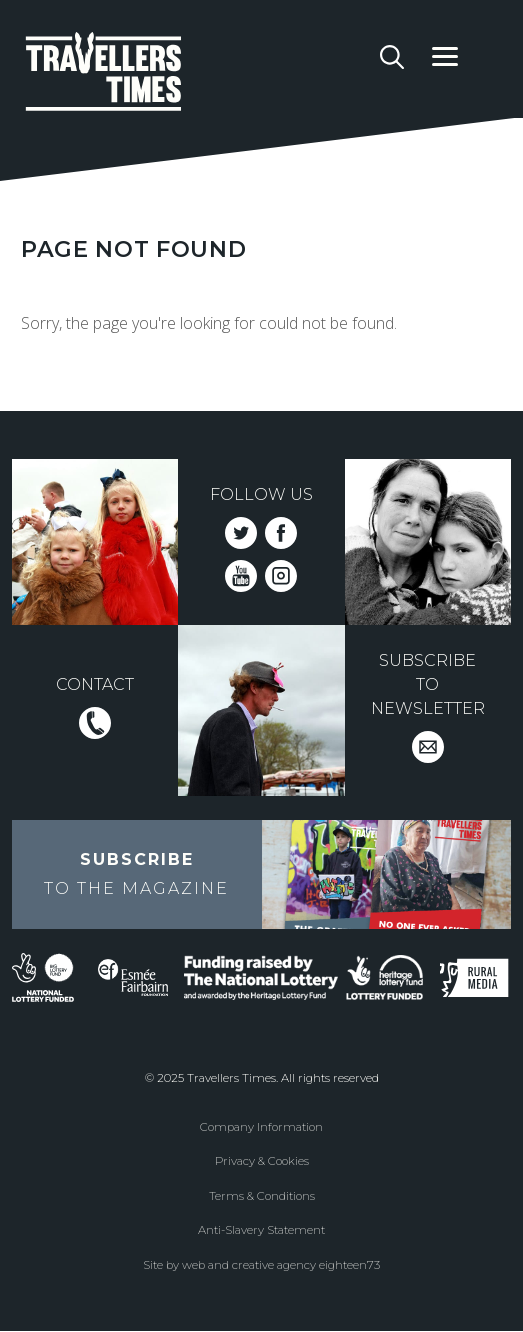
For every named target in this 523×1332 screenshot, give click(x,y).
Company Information (261, 1127)
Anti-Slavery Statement (261, 1230)
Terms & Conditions (262, 1196)
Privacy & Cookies (262, 1161)
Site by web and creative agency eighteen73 (261, 1265)
